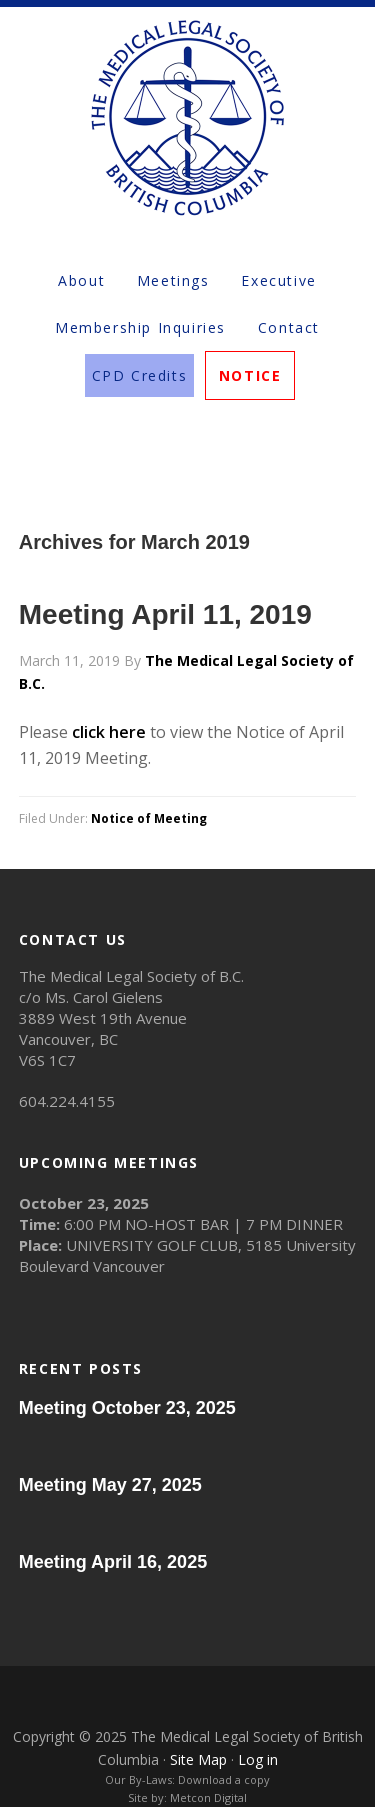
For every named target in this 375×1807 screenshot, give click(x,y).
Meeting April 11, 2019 (165, 614)
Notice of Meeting (149, 818)
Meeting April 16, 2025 (113, 1562)
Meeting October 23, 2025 (127, 1408)
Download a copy (224, 1779)
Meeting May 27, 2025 (110, 1485)
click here (109, 732)
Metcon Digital (208, 1797)
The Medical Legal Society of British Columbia (187, 117)
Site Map (198, 1759)
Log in (258, 1759)
